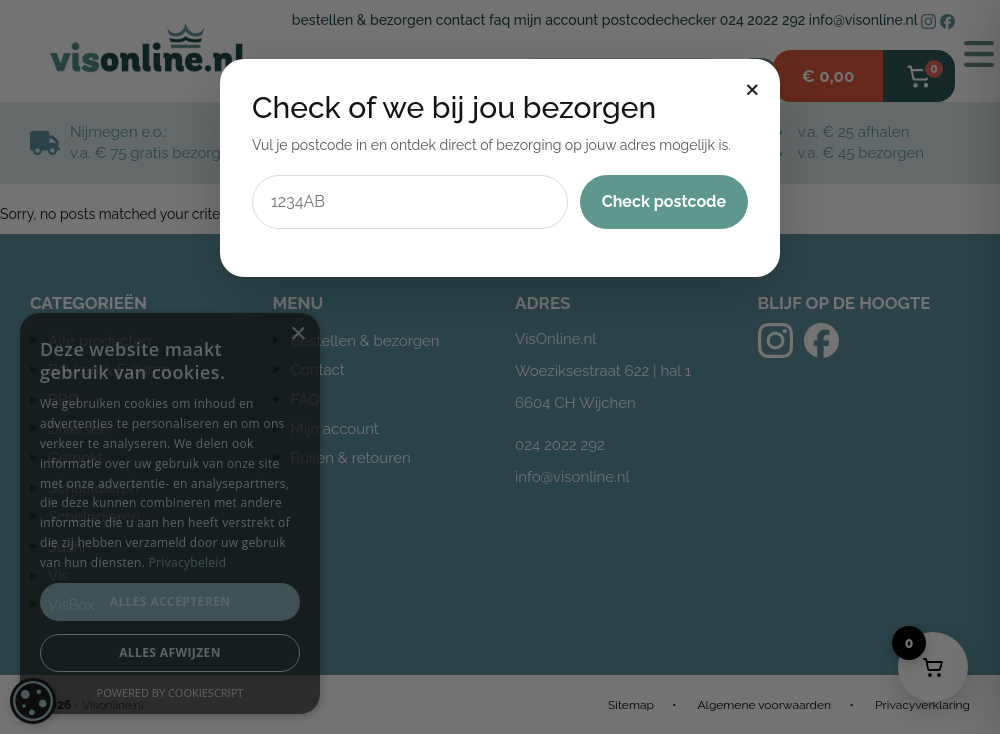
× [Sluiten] (752, 87)
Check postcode (664, 201)
